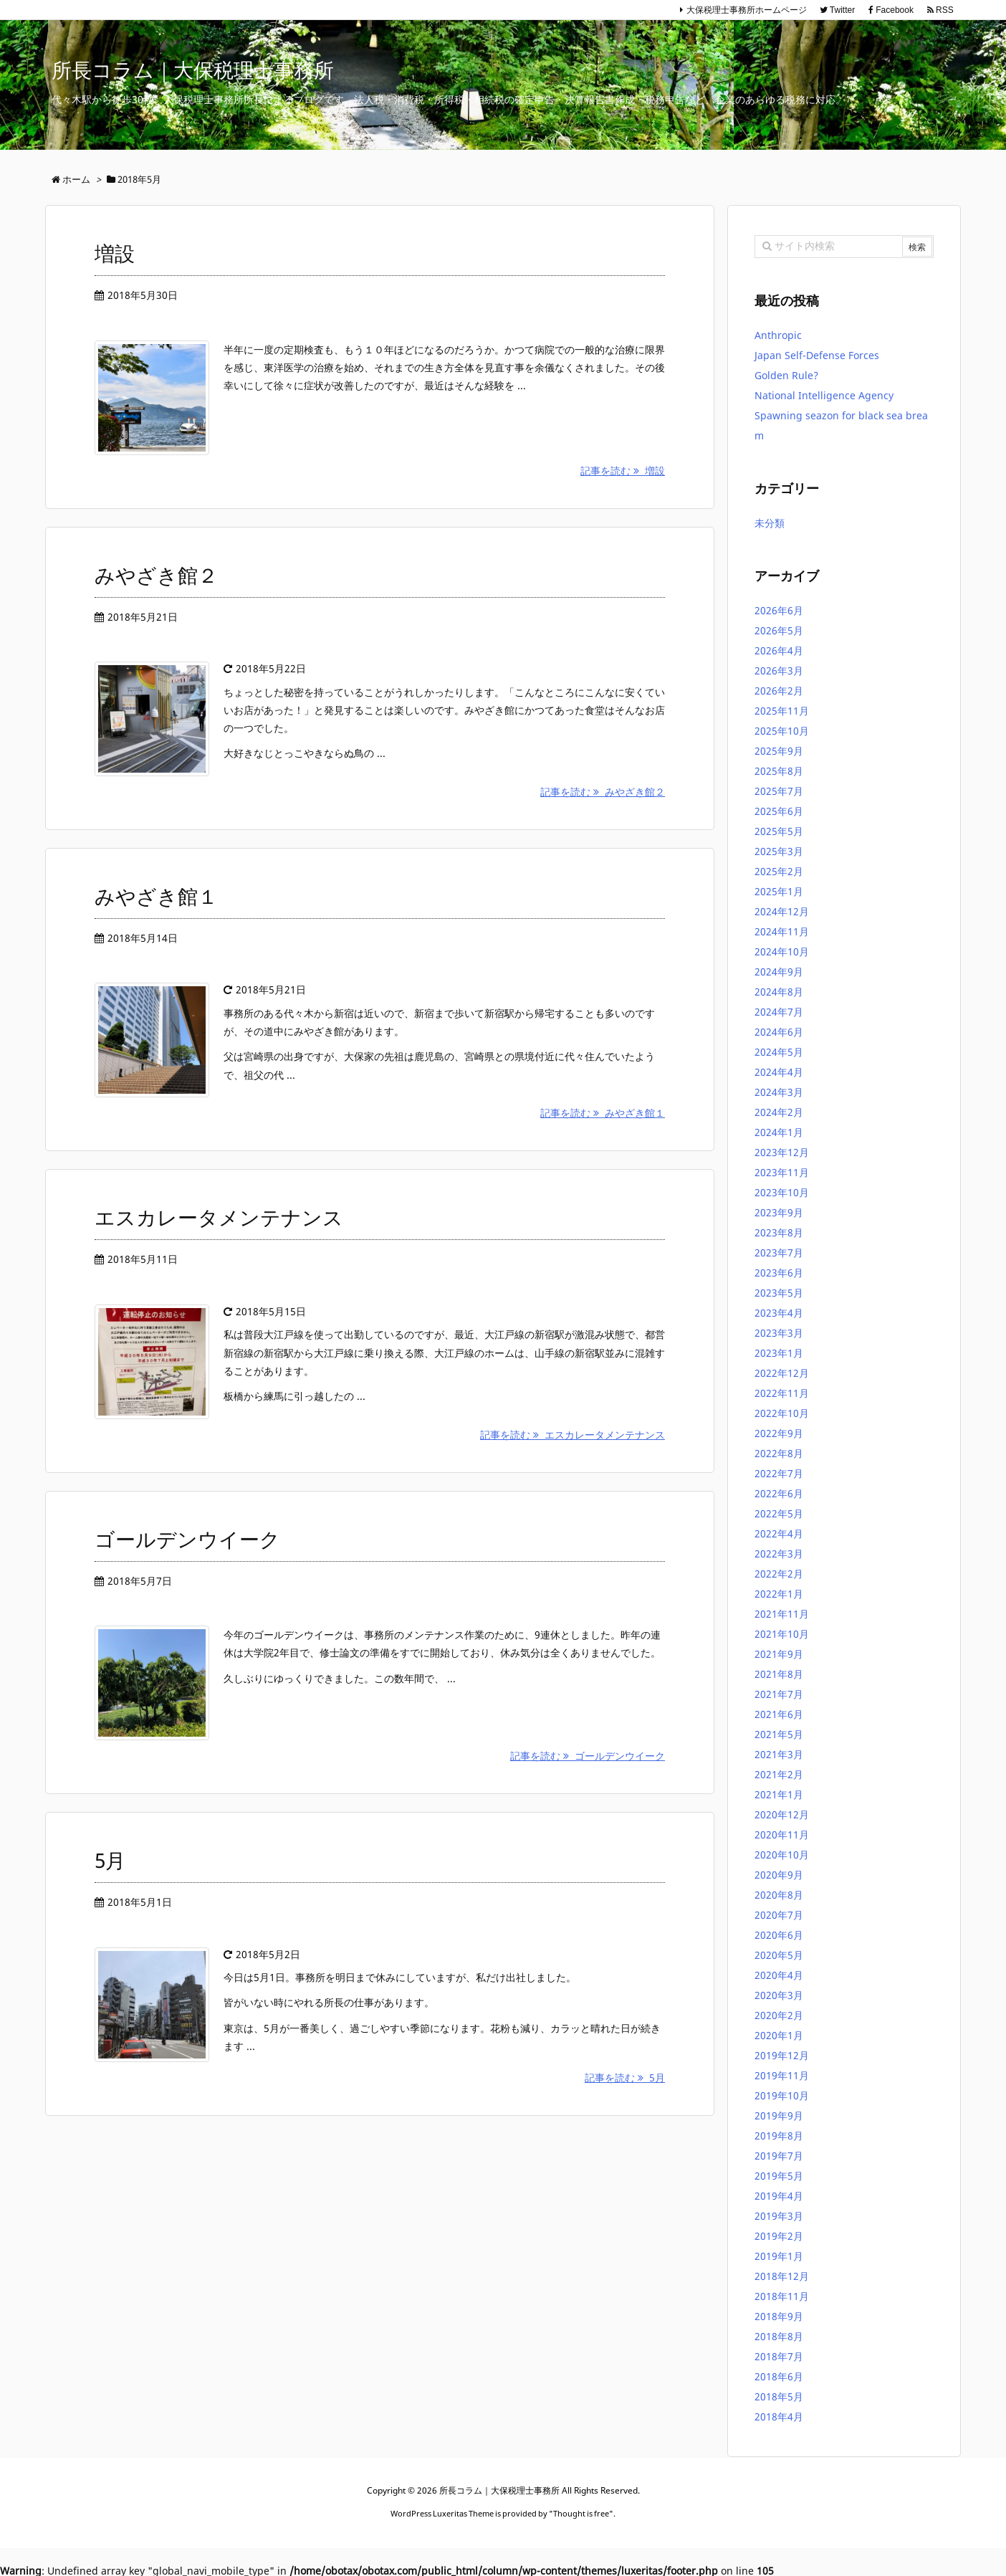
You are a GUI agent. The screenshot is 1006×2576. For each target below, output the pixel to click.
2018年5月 (778, 2396)
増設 (115, 253)
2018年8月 (778, 2336)
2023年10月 (781, 1192)
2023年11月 (781, 1172)
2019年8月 (778, 2135)
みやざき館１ (156, 896)
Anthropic (778, 335)
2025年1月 (778, 891)
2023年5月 (778, 1292)
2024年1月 (778, 1132)
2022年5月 (778, 1513)
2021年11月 (781, 1614)
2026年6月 (778, 610)
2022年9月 (778, 1433)
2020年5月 (778, 1955)
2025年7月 (778, 791)
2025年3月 (778, 851)
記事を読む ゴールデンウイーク (587, 1755)
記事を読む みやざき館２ (602, 791)
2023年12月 (781, 1152)
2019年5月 (778, 2176)
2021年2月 (778, 1774)
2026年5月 (778, 630)
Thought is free (581, 2513)
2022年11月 (781, 1393)
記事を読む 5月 (625, 2077)
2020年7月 (778, 1915)
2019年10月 (781, 2095)
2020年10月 (781, 1854)
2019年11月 (781, 2075)
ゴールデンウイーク (187, 1538)
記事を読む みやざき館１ (602, 1113)
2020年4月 (778, 1975)
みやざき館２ (156, 574)
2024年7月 (778, 1012)
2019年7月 (778, 2155)
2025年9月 (778, 751)
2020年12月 (781, 1814)
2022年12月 (781, 1373)
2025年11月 (781, 710)
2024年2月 (778, 1112)
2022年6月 (778, 1493)
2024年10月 (781, 951)
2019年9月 (778, 2115)
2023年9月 (778, 1212)
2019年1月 (778, 2256)
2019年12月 (781, 2055)
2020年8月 (778, 1895)
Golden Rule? (786, 375)
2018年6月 (778, 2376)
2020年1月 (778, 2035)
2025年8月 (778, 771)
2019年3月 (778, 2216)
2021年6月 (778, 1714)
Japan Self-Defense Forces (816, 355)
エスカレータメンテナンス (219, 1217)
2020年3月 (778, 1995)
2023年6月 (778, 1272)
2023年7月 (778, 1252)
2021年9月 (778, 1654)
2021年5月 (778, 1734)
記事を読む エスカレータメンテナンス (572, 1434)
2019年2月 (778, 2236)
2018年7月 (778, 2356)
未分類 (769, 523)
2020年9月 (778, 1874)
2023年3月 (778, 1333)
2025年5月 (778, 831)
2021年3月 (778, 1754)
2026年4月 (778, 650)
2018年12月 (781, 2276)
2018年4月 (778, 2416)
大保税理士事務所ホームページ (746, 10)
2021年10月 (781, 1634)
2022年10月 (781, 1413)
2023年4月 (778, 1313)
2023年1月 (778, 1353)
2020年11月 (781, 1834)
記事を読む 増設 (622, 470)
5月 (110, 1860)
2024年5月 (778, 1052)
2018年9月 (778, 2316)
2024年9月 (778, 971)
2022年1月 (778, 1594)
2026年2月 (778, 690)
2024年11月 (781, 931)
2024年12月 (781, 911)
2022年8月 (778, 1453)
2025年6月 (778, 811)
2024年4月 (778, 1072)
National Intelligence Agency (825, 395)
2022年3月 (778, 1553)
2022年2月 (778, 1573)
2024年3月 (778, 1092)
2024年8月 (778, 991)
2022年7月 (778, 1473)
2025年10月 (781, 731)
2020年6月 (778, 1935)
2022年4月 (778, 1533)
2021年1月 (778, 1794)
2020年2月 (778, 2015)
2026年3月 (778, 670)
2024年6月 (778, 1032)
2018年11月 (781, 2296)
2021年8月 (778, 1674)
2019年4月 (778, 2196)
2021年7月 (778, 1694)
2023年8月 (778, 1232)
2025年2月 (778, 871)
